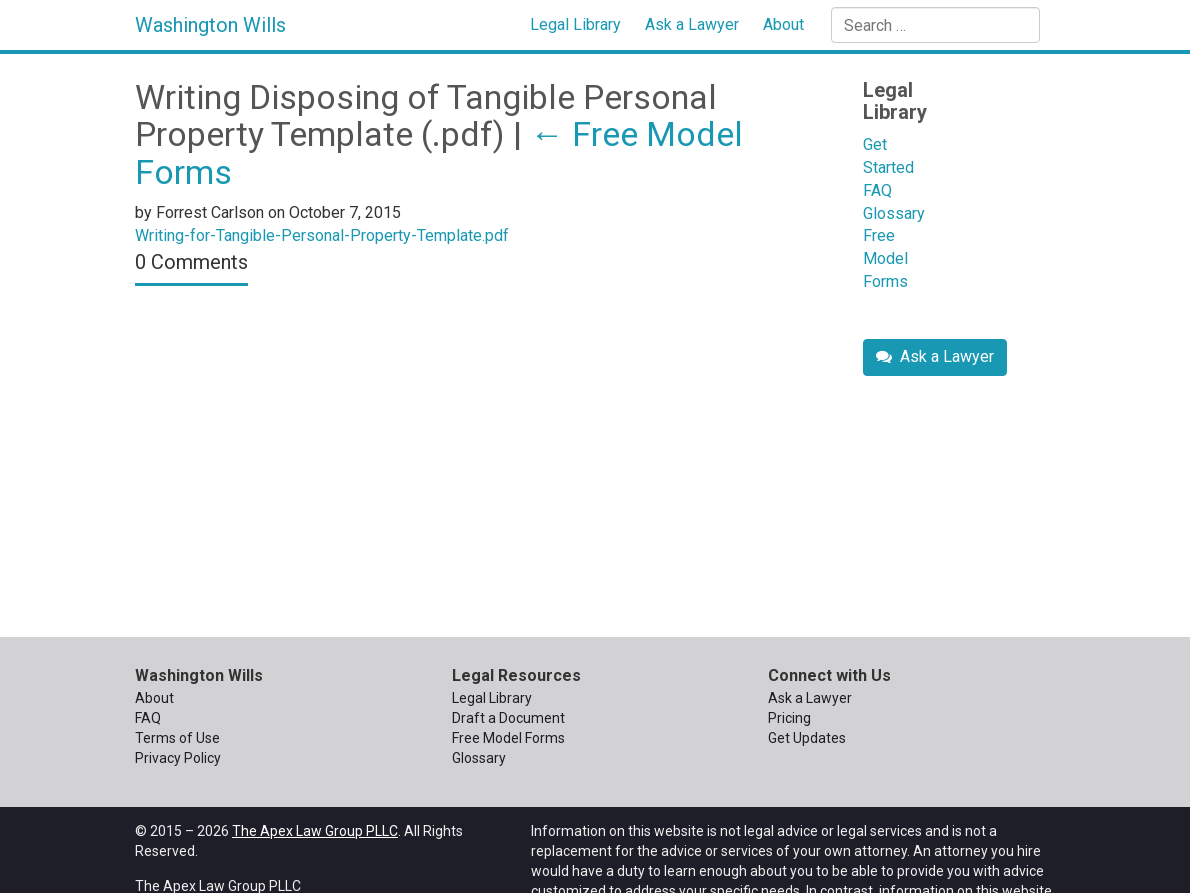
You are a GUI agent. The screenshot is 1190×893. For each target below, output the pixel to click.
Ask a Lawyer (692, 24)
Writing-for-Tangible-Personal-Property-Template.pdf (322, 235)
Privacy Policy (178, 758)
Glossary (894, 213)
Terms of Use (177, 738)
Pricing (789, 718)
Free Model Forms (885, 258)
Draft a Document (508, 718)
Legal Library (575, 24)
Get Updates (807, 738)
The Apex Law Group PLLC (315, 831)
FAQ (877, 190)
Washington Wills (210, 25)
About (783, 24)
